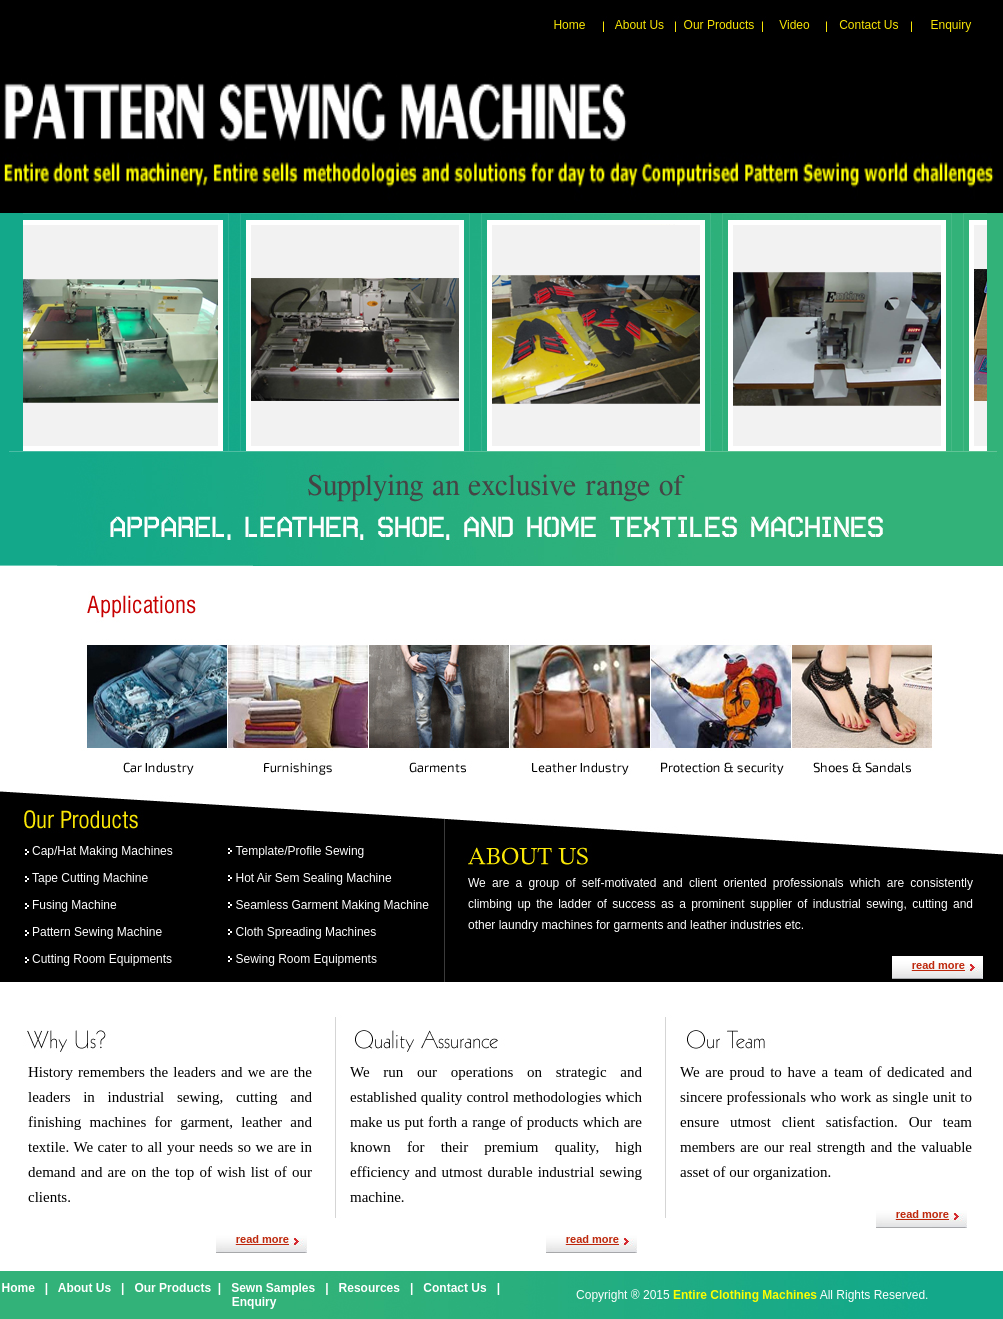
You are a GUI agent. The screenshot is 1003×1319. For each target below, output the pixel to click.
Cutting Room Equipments (102, 959)
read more (938, 965)
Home (569, 25)
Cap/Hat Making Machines (102, 851)
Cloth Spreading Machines (306, 932)
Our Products (719, 25)
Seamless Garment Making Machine (332, 905)
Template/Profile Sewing (300, 851)
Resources (369, 1288)
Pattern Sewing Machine (97, 932)
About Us (639, 25)
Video (794, 25)
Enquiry (951, 25)
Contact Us (868, 25)
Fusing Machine (74, 905)
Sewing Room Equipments (306, 959)
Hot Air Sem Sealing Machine (314, 878)
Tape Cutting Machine (90, 878)
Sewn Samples (273, 1288)
